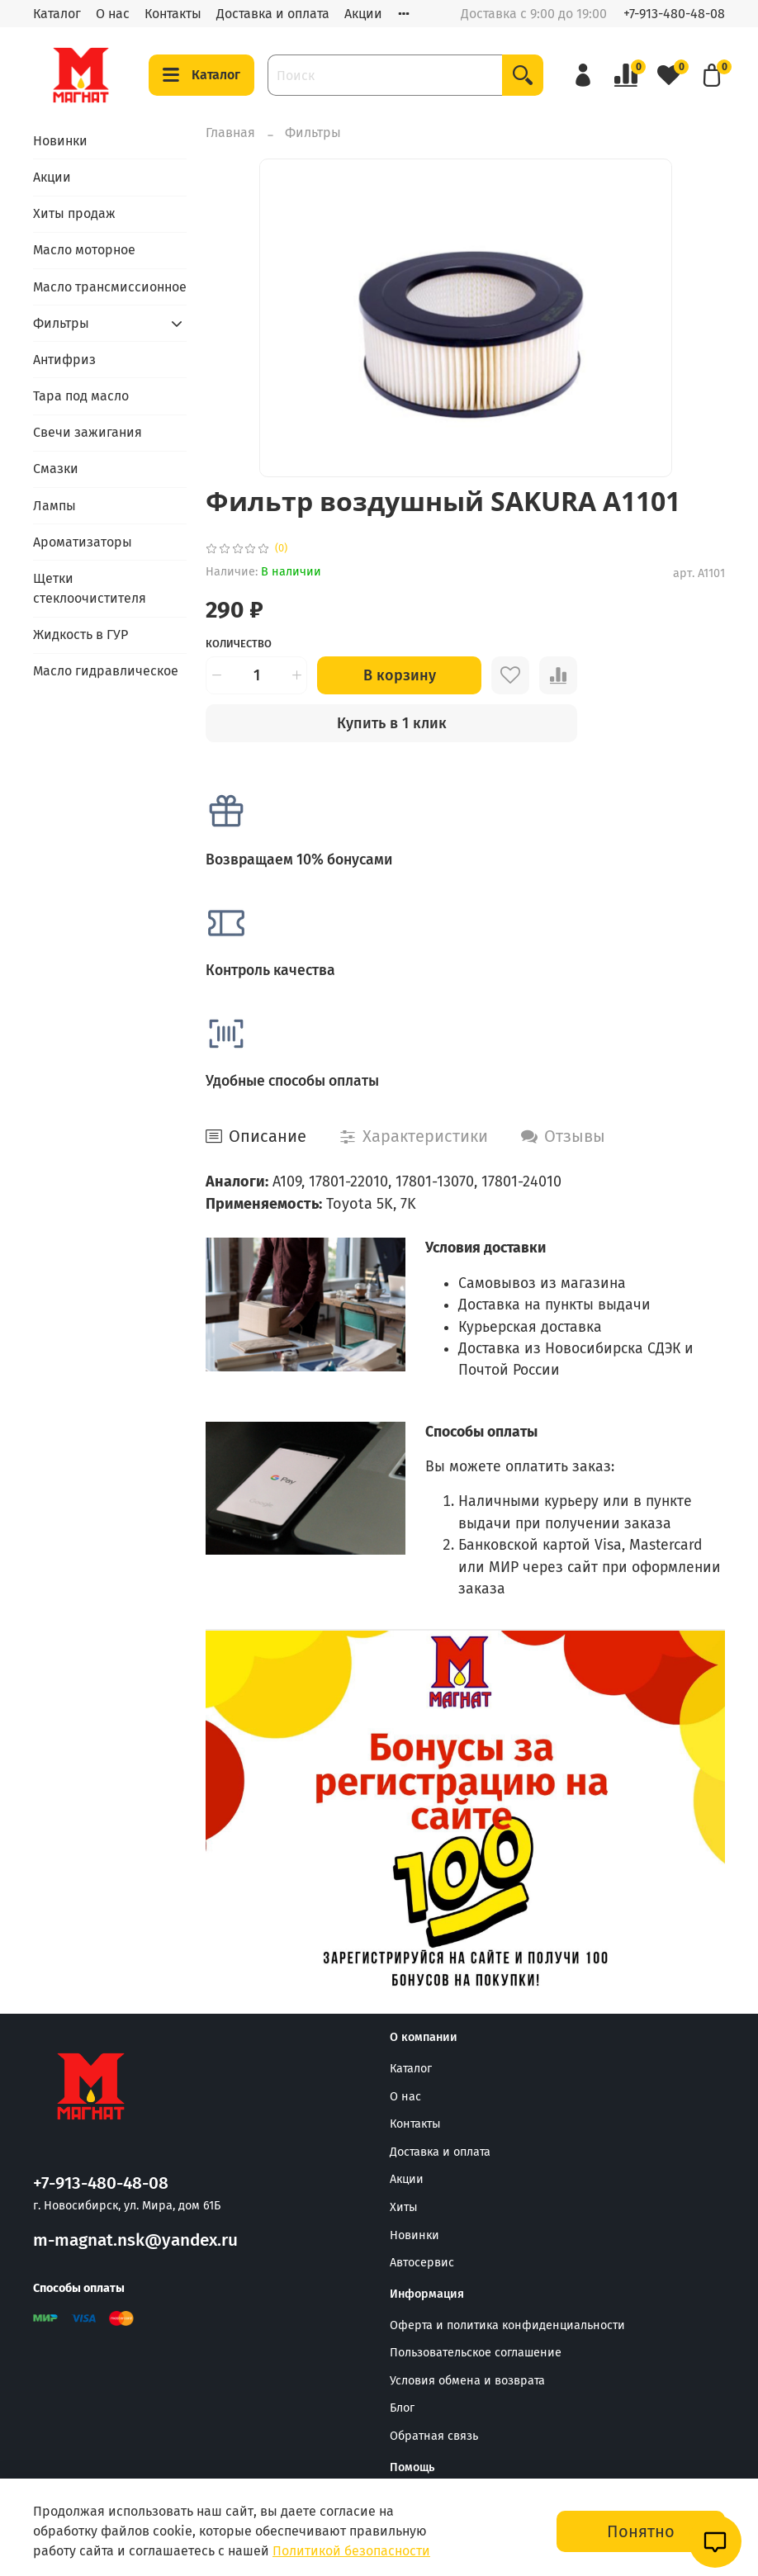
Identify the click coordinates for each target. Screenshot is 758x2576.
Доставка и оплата (272, 13)
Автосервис (422, 2263)
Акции (363, 13)
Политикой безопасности (351, 2551)
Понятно (641, 2531)
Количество (239, 643)
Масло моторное (84, 250)
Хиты (404, 2207)
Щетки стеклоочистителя (89, 588)
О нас (113, 13)
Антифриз (64, 359)
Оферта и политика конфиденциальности (507, 2325)
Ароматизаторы (82, 542)
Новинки (60, 141)
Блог (402, 2408)
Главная (230, 132)
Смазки (55, 468)
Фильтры (313, 132)
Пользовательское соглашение (475, 2353)
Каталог (57, 13)
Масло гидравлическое (105, 671)
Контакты (172, 13)
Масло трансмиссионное (110, 287)
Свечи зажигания (87, 432)
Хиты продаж (74, 213)
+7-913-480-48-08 (674, 13)
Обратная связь (434, 2436)
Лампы (54, 506)
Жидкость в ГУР (80, 634)
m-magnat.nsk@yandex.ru (135, 2240)
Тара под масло (81, 396)
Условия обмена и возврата (467, 2381)
